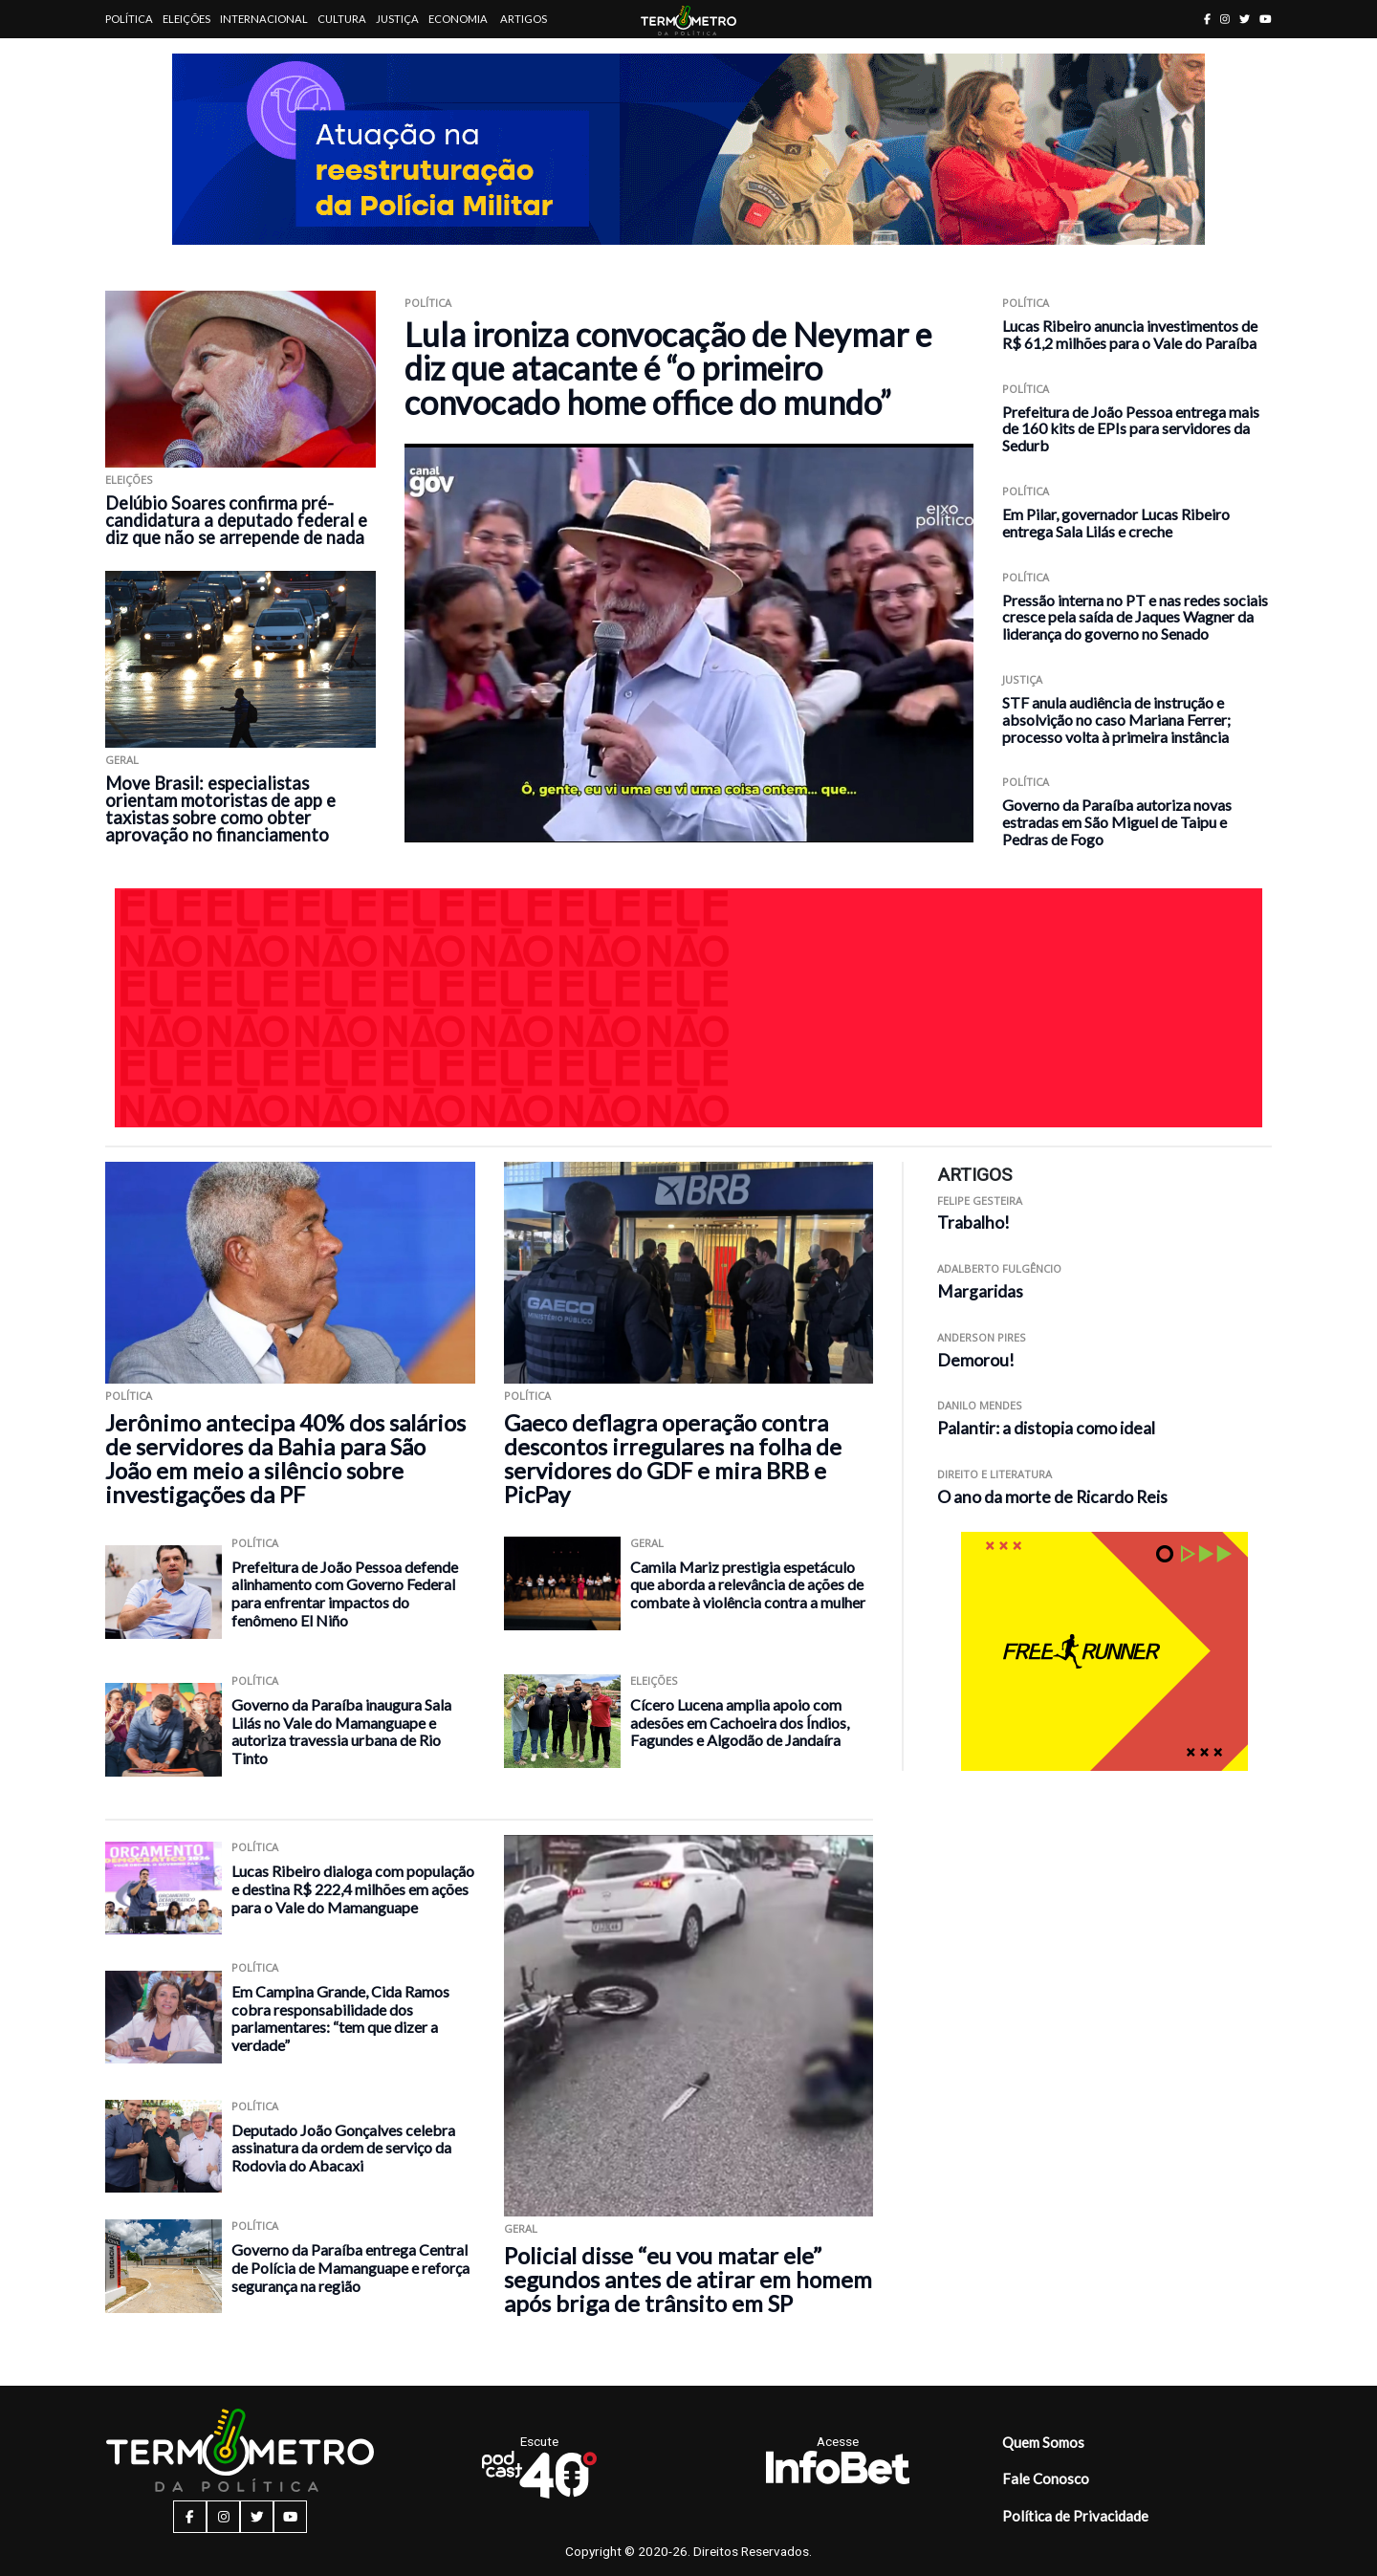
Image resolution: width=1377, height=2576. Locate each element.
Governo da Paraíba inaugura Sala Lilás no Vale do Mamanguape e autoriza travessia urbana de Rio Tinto (341, 1731)
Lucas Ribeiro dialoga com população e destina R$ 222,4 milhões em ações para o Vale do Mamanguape (352, 1888)
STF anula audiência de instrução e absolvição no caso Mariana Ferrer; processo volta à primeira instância (1116, 719)
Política (129, 18)
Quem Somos (1043, 2442)
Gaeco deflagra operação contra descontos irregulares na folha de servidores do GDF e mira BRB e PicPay (673, 1458)
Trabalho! (973, 1222)
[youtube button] (1265, 18)
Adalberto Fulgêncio (999, 1268)
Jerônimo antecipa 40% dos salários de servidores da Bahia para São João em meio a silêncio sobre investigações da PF (285, 1458)
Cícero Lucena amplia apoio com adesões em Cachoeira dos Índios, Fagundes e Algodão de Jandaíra (739, 1722)
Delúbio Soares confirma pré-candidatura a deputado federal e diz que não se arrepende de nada (236, 520)
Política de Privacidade (1075, 2515)
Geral (122, 760)
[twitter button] (1244, 18)
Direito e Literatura (994, 1474)
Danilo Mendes (979, 1405)
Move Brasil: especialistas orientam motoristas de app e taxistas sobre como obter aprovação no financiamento (220, 809)
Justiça (397, 18)
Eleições (186, 18)
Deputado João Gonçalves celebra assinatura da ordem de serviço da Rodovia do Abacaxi (343, 2147)
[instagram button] (1225, 18)
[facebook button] (1207, 18)
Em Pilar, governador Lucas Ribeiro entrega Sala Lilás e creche (1116, 522)
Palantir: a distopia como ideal (1046, 1428)
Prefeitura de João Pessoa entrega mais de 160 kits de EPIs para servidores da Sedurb (1130, 429)
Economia (458, 18)
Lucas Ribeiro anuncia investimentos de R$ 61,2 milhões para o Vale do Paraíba (1129, 334)
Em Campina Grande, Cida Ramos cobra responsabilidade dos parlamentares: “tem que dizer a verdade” (340, 2018)
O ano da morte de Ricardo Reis (1052, 1497)
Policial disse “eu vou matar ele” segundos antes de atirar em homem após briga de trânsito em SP (688, 2279)
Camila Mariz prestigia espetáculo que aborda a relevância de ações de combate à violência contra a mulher (747, 1584)
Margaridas (980, 1291)
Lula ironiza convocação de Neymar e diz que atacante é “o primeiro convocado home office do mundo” (667, 368)
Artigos (523, 18)
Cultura (341, 18)
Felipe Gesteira (979, 1200)
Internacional (264, 18)
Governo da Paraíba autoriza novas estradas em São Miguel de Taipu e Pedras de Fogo (1117, 822)
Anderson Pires (981, 1337)
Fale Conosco (1045, 2478)
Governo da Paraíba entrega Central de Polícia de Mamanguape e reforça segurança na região (350, 2267)
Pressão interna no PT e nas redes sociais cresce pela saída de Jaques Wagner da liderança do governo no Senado (1135, 617)
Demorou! (976, 1360)
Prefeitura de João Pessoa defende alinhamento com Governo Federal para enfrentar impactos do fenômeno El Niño (344, 1593)
